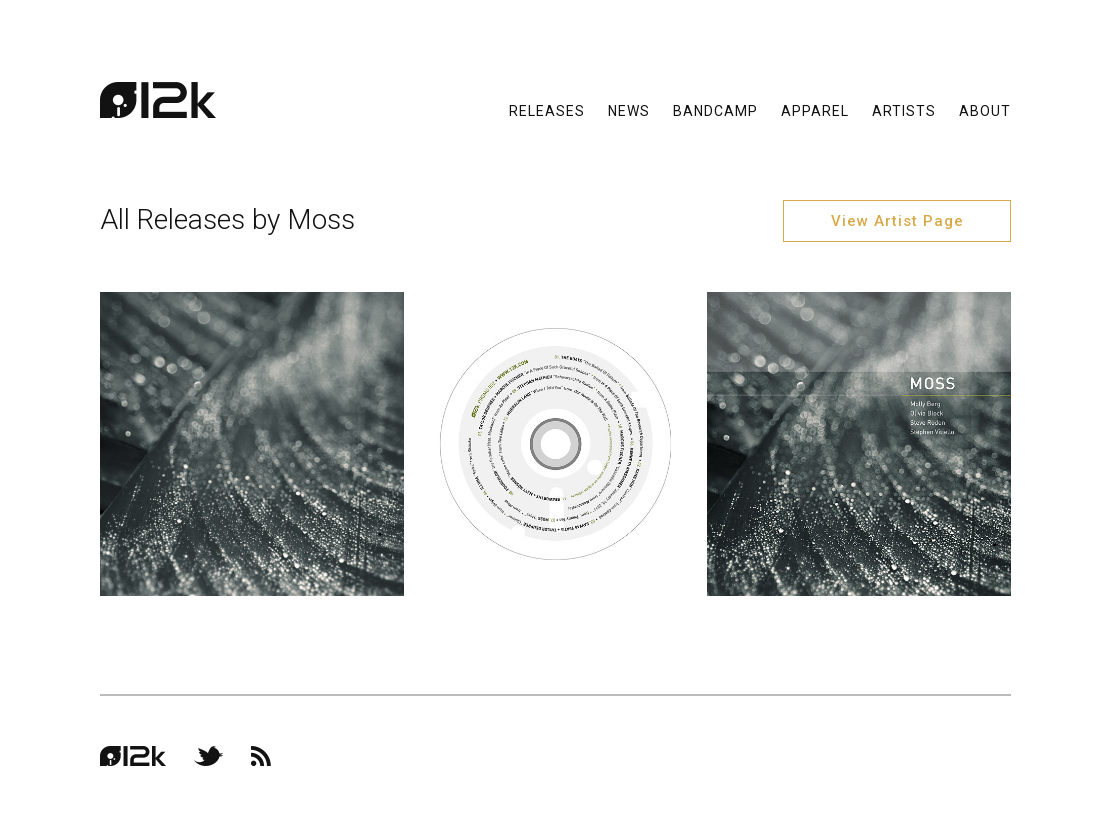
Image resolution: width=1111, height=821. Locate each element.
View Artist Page (897, 221)
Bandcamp (715, 110)
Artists (904, 110)
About (985, 110)
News (629, 110)
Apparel (815, 110)
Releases (547, 110)
